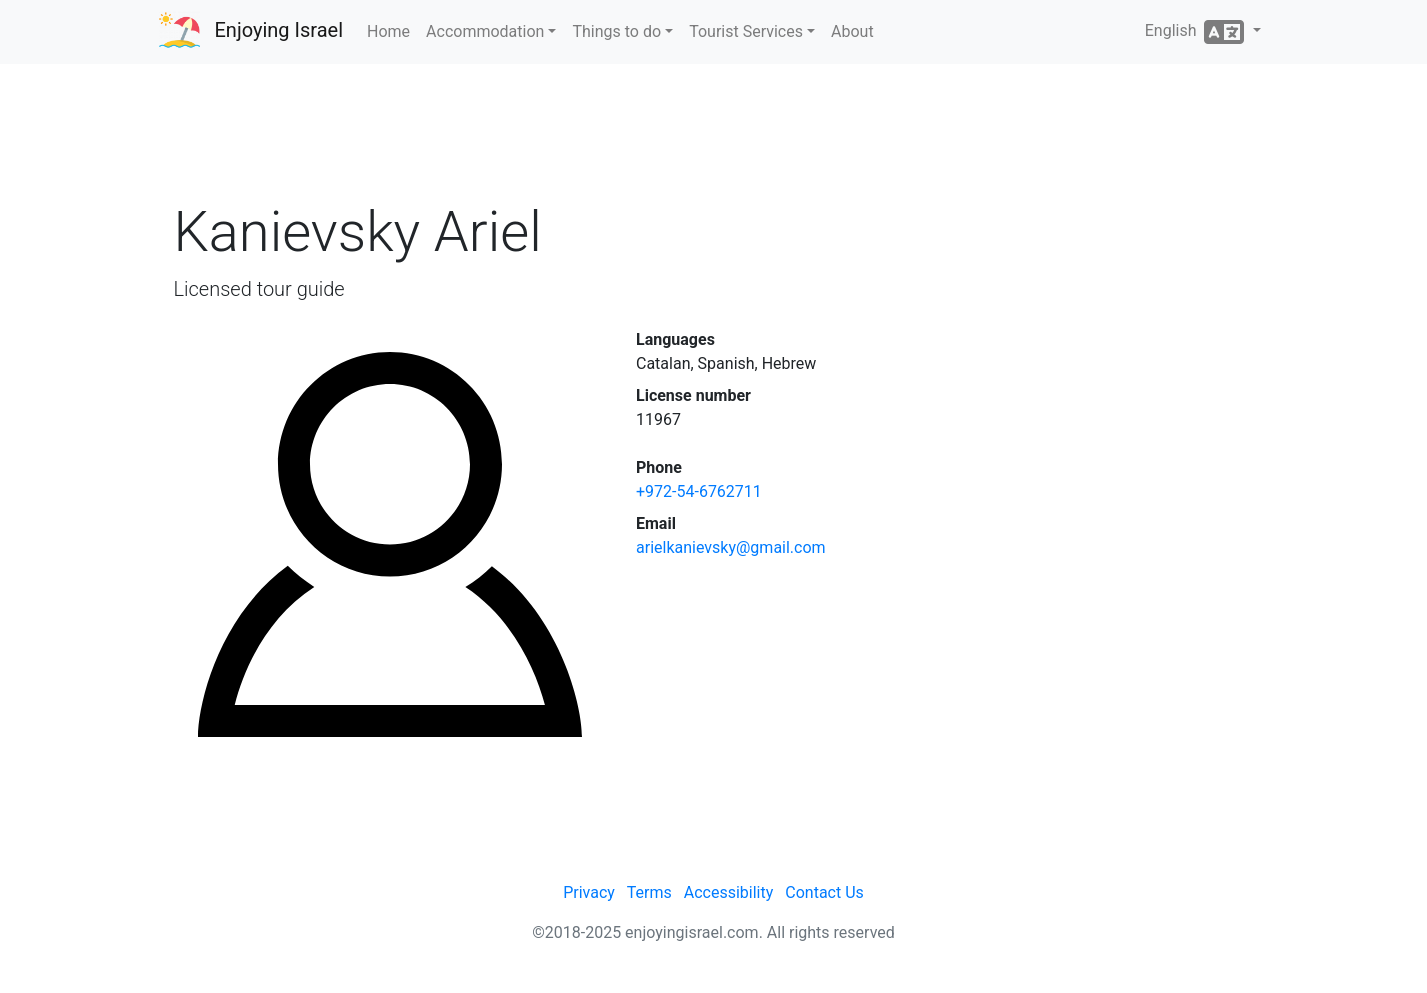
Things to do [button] (616, 31)
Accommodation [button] (485, 31)
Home (388, 31)
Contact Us (824, 892)
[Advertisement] (714, 139)
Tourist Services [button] (746, 31)
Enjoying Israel (279, 30)
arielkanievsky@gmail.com (731, 547)
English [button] (1197, 32)
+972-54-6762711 (699, 491)
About (852, 31)
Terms (649, 892)
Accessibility (729, 892)
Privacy (589, 892)
